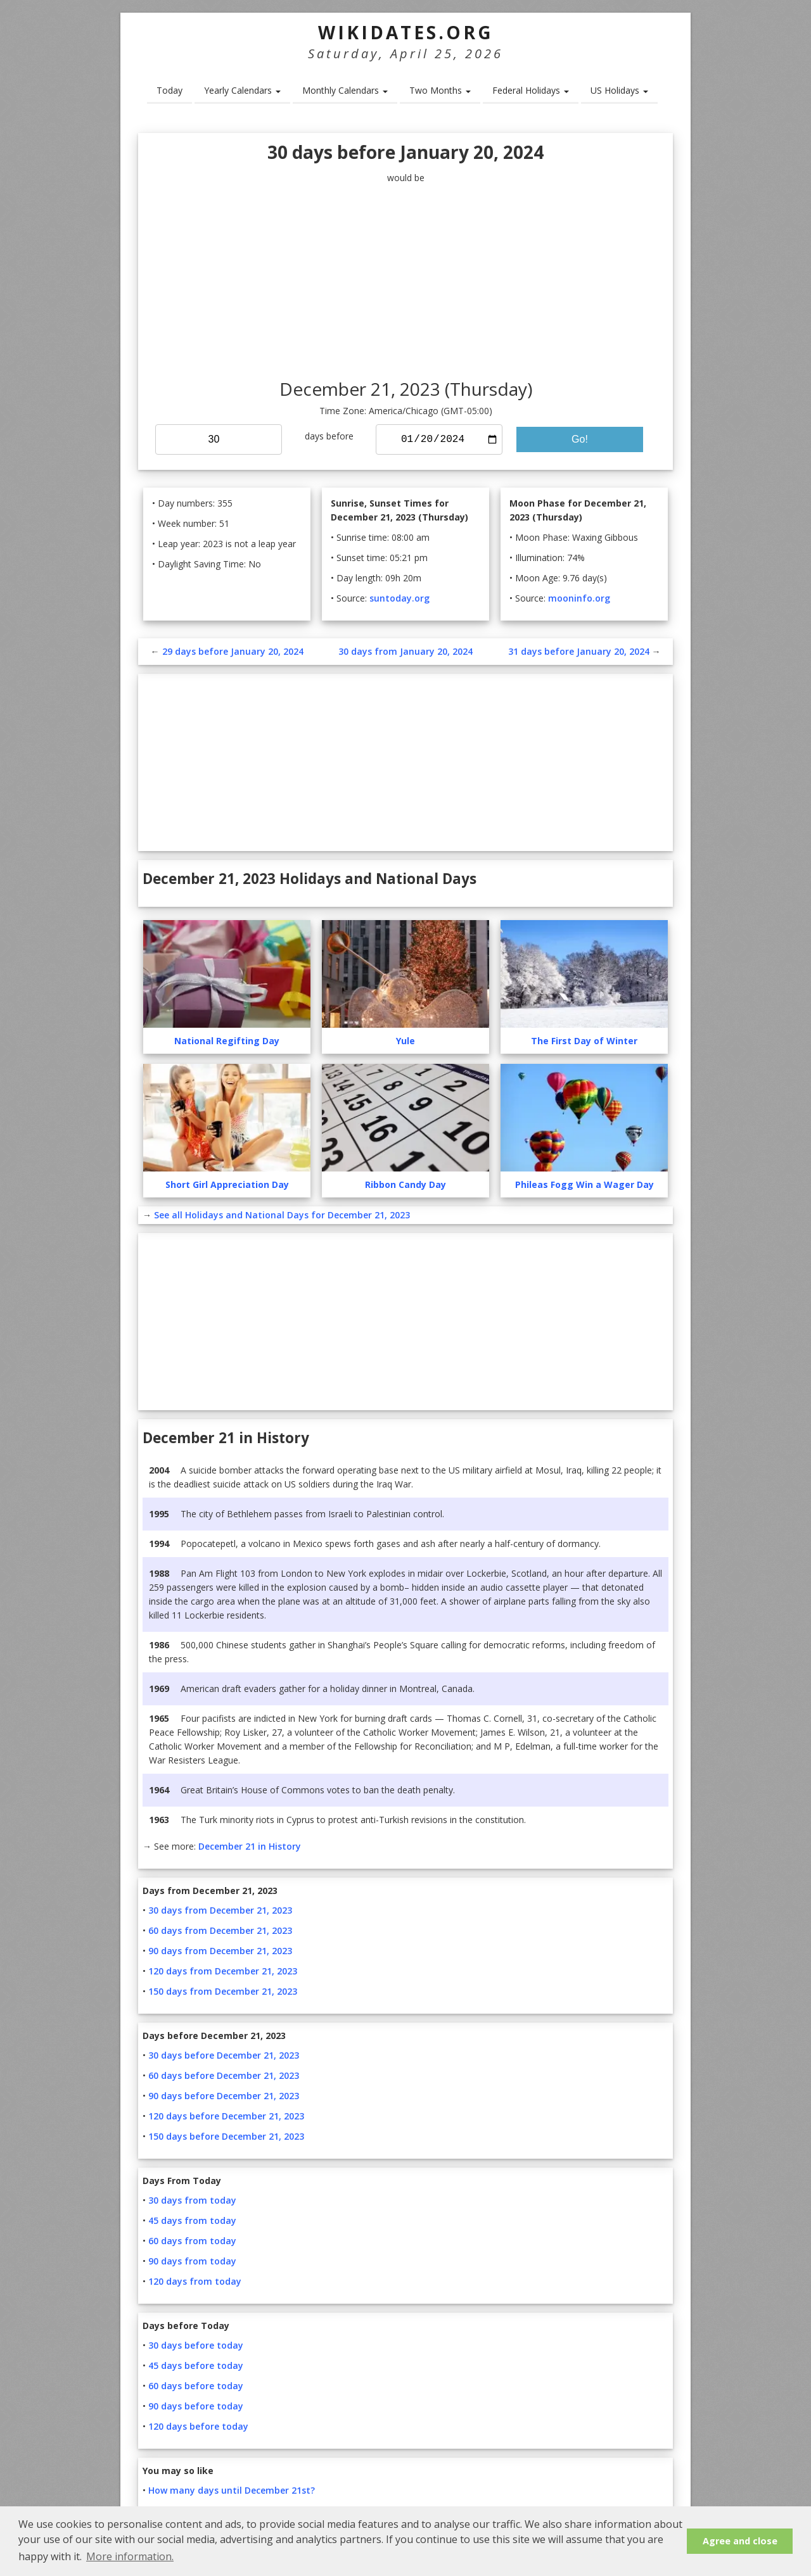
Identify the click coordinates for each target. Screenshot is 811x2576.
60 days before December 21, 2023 (223, 2075)
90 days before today (195, 2406)
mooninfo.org (579, 598)
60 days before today (195, 2386)
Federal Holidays (530, 90)
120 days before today (198, 2426)
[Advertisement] (405, 282)
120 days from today (194, 2281)
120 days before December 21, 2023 (226, 2116)
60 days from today (192, 2241)
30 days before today (195, 2345)
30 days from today (192, 2200)
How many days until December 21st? (231, 2490)
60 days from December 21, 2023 (220, 1930)
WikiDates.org (406, 32)
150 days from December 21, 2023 (222, 1991)
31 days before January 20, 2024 (578, 651)
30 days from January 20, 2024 (405, 651)
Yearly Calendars (242, 90)
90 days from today (192, 2261)
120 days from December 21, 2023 (222, 1971)
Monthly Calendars (345, 90)
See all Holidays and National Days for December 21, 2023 (282, 1215)
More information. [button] (130, 2556)
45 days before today (195, 2365)
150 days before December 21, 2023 (226, 2136)
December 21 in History (249, 1846)
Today (169, 90)
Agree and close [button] (740, 2541)
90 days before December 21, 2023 (223, 2096)
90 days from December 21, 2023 (220, 1951)
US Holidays (619, 90)
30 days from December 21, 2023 (220, 1910)
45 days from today (192, 2220)
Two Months (440, 90)
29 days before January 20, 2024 (232, 651)
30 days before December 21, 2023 (223, 2055)
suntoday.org (399, 598)
